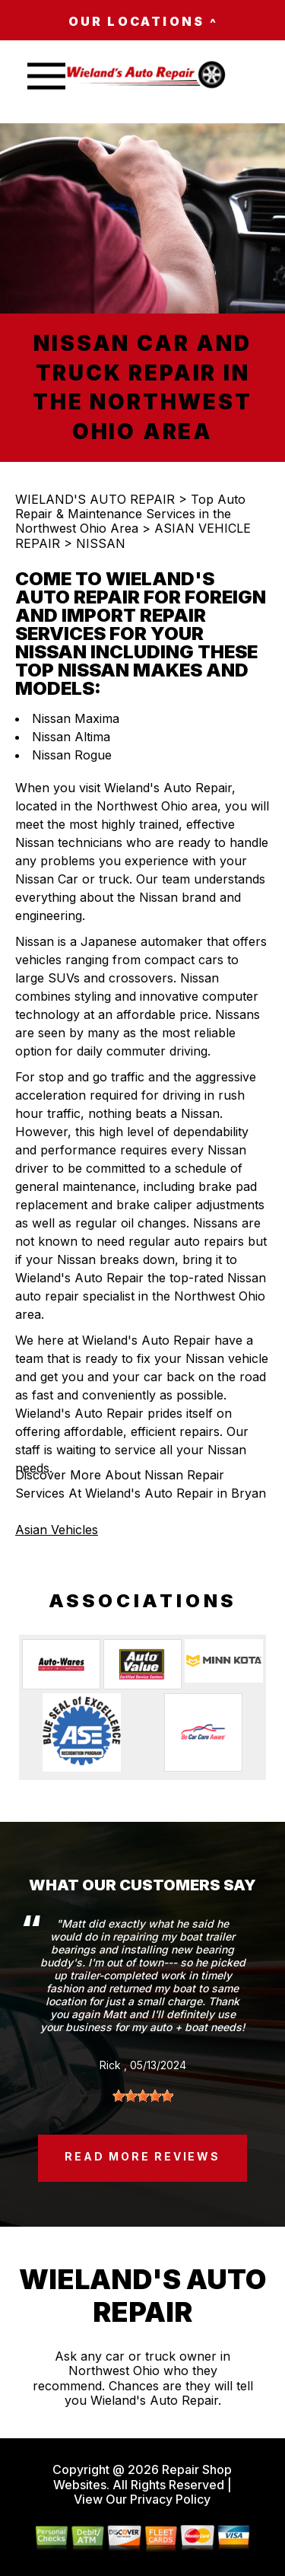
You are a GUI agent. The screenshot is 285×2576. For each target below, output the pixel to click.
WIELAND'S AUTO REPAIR (95, 499)
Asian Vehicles (56, 1529)
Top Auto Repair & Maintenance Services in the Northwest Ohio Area (130, 514)
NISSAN (100, 543)
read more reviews (142, 2156)
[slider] (142, 2096)
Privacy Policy (170, 2499)
